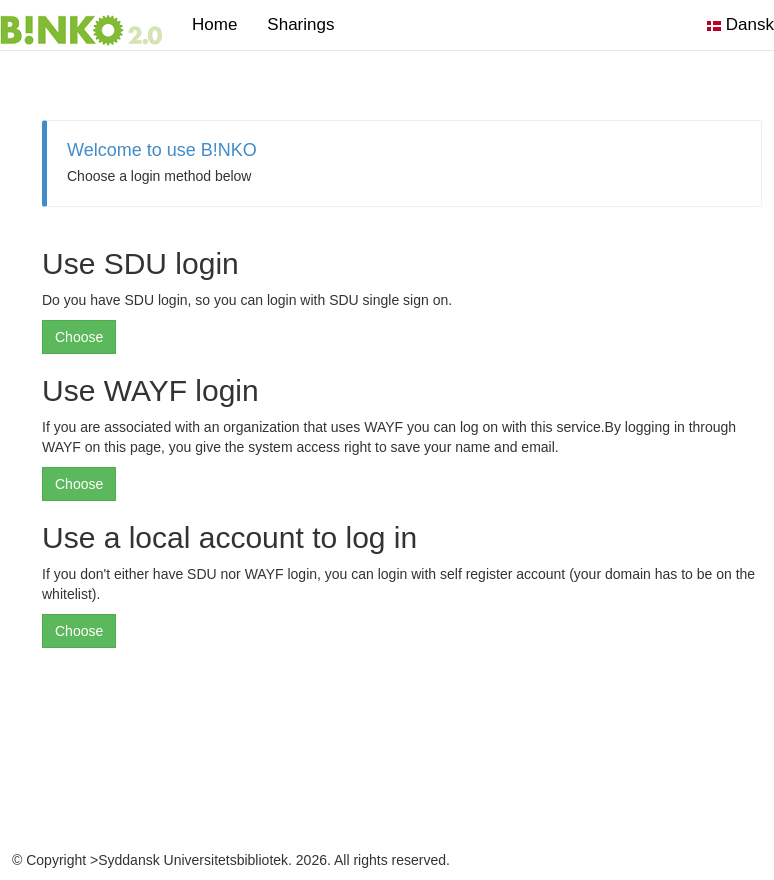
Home (214, 24)
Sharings (308, 24)
